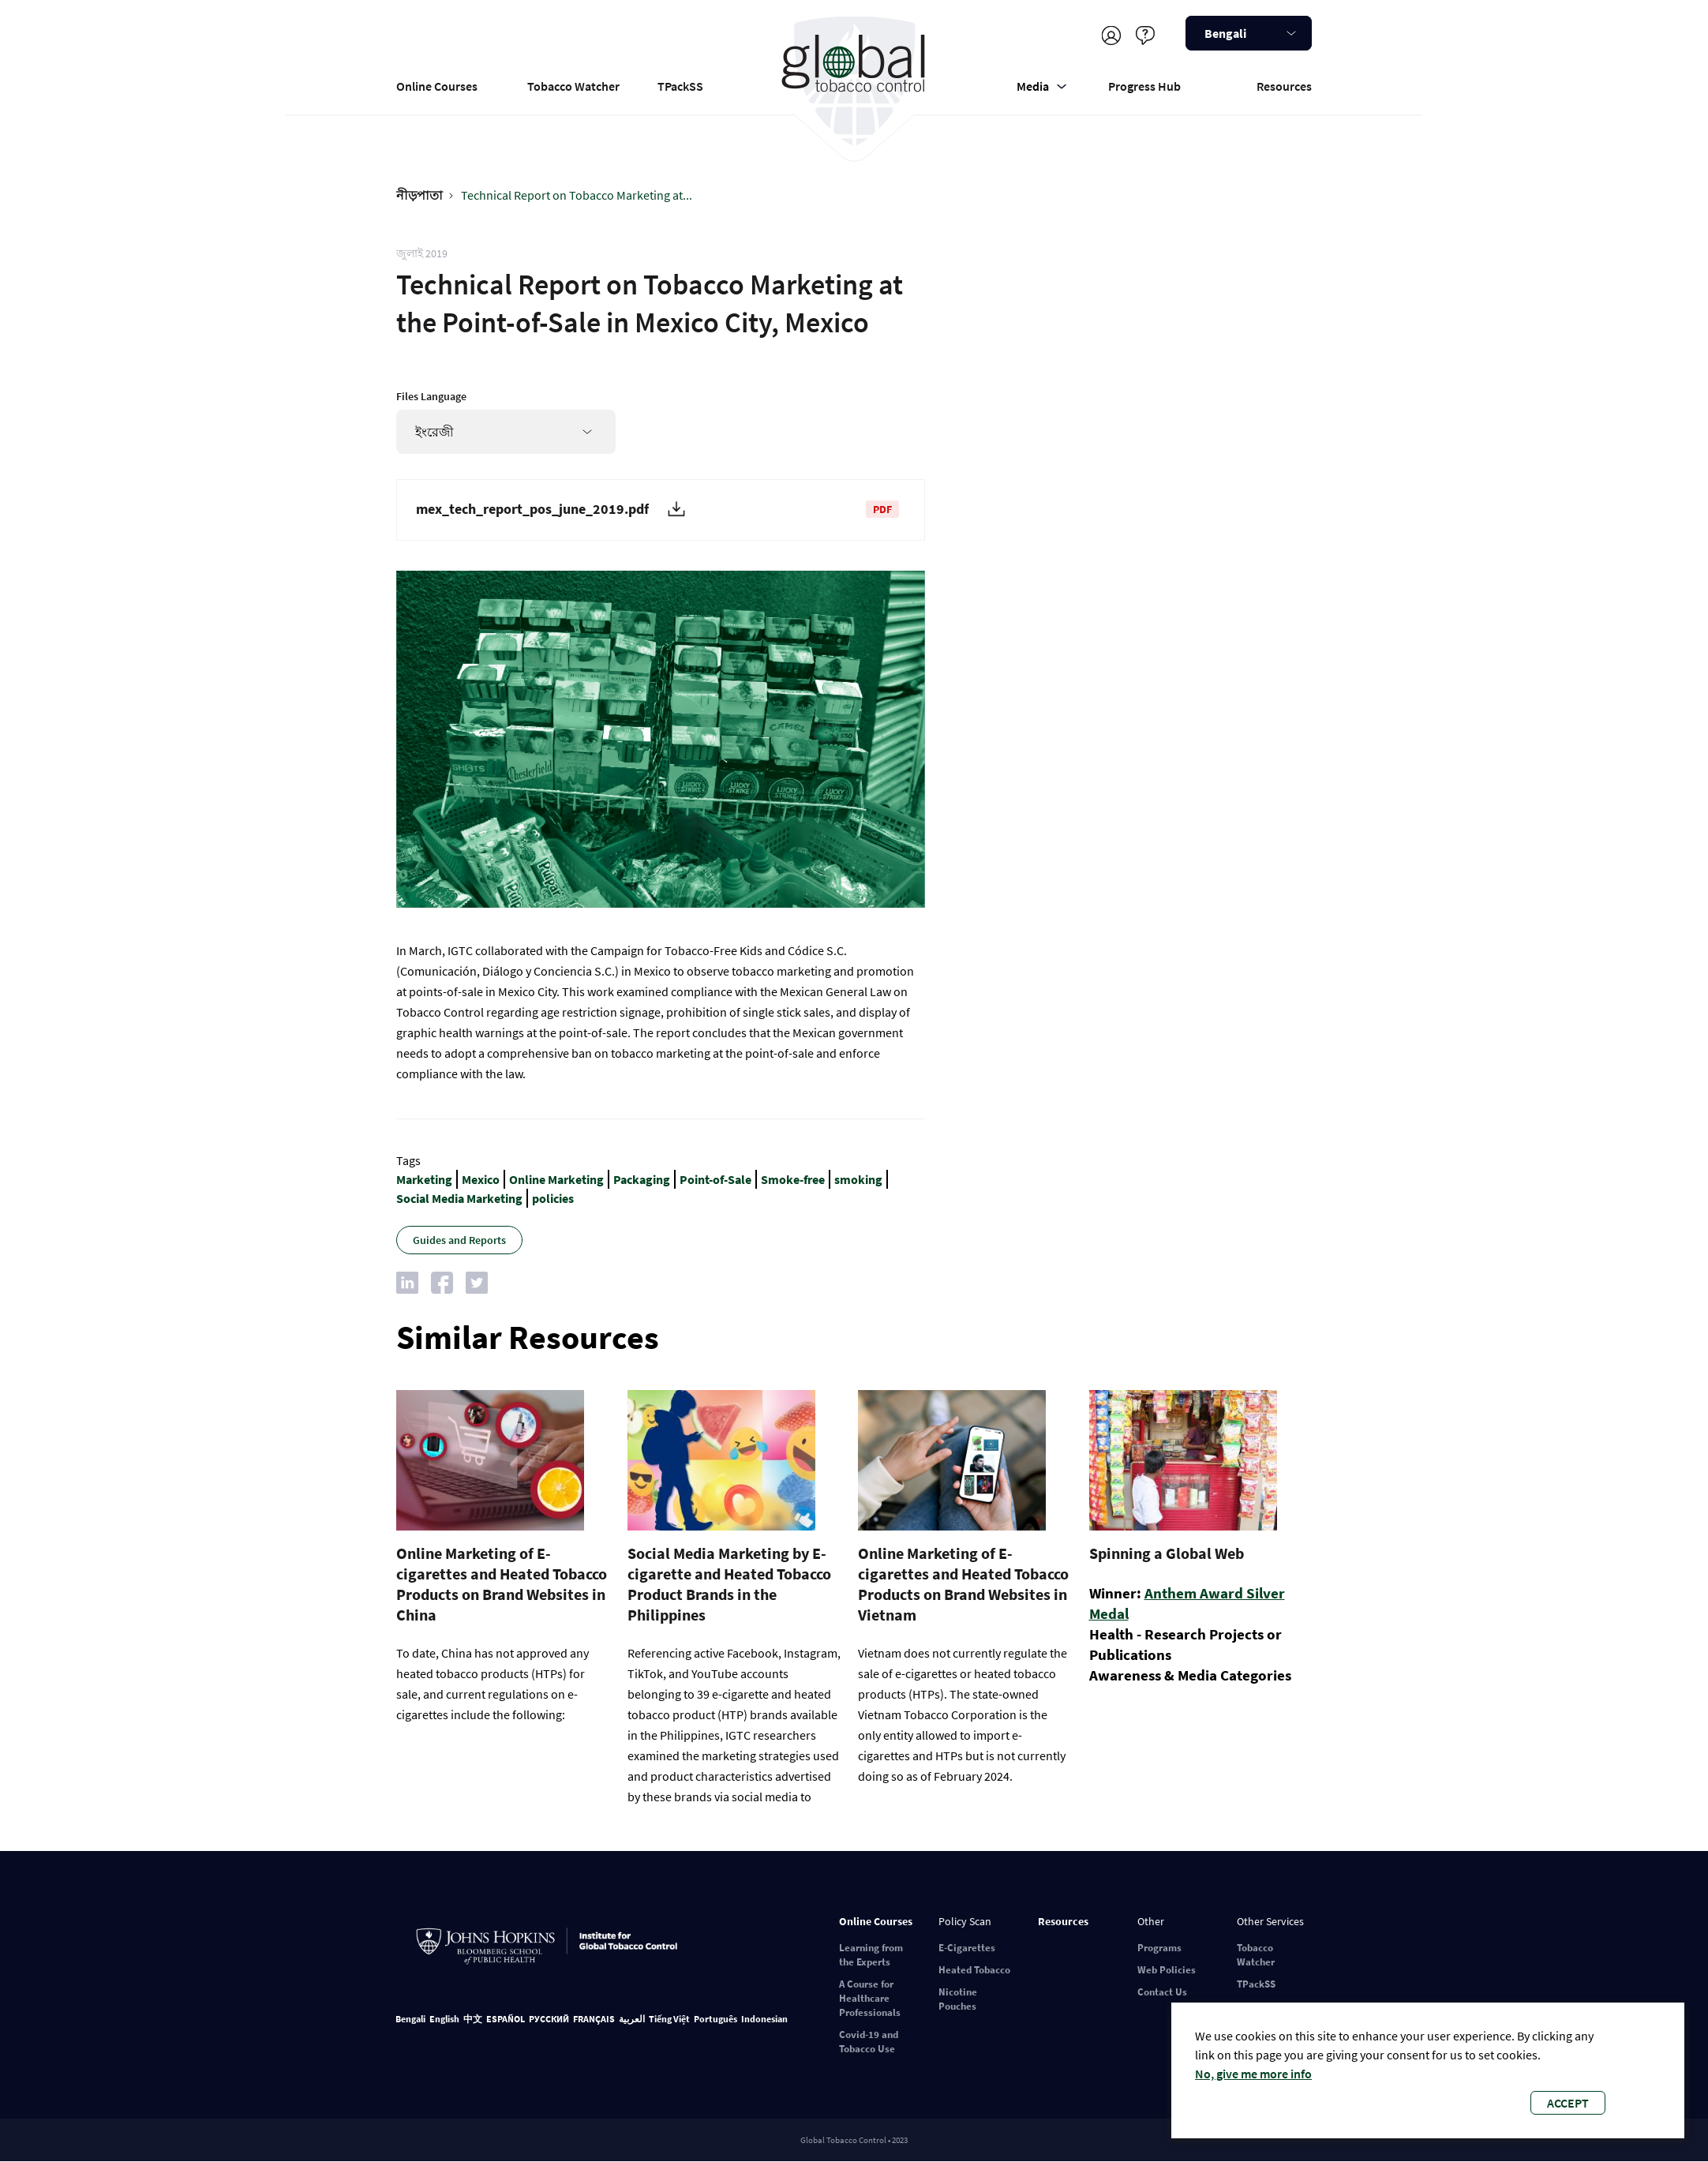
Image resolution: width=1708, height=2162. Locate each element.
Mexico (481, 1179)
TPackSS (680, 86)
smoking (858, 1179)
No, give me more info (1253, 2073)
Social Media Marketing (459, 1198)
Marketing (424, 1179)
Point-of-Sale (715, 1179)
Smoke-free (793, 1179)
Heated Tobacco (974, 1970)
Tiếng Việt (669, 2019)
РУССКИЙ (549, 2019)
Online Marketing (556, 1179)
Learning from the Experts (871, 1955)
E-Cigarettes (966, 1947)
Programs (1159, 1947)
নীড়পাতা (419, 195)
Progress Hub (1144, 86)
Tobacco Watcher (573, 86)
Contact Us (1162, 1992)
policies (553, 1198)
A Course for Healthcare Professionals (870, 1998)
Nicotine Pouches (957, 1999)
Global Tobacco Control (854, 82)
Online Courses (437, 86)
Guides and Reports (459, 1240)
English (444, 2019)
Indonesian (764, 2019)
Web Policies (1166, 1970)
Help (1145, 35)
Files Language (431, 396)
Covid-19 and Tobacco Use (868, 2041)
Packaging (641, 1179)
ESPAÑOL (505, 2019)
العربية (632, 2019)
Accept (1568, 2103)
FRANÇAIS (594, 2019)
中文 (472, 2019)
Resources (1284, 86)
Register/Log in (1111, 35)
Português (715, 2019)
